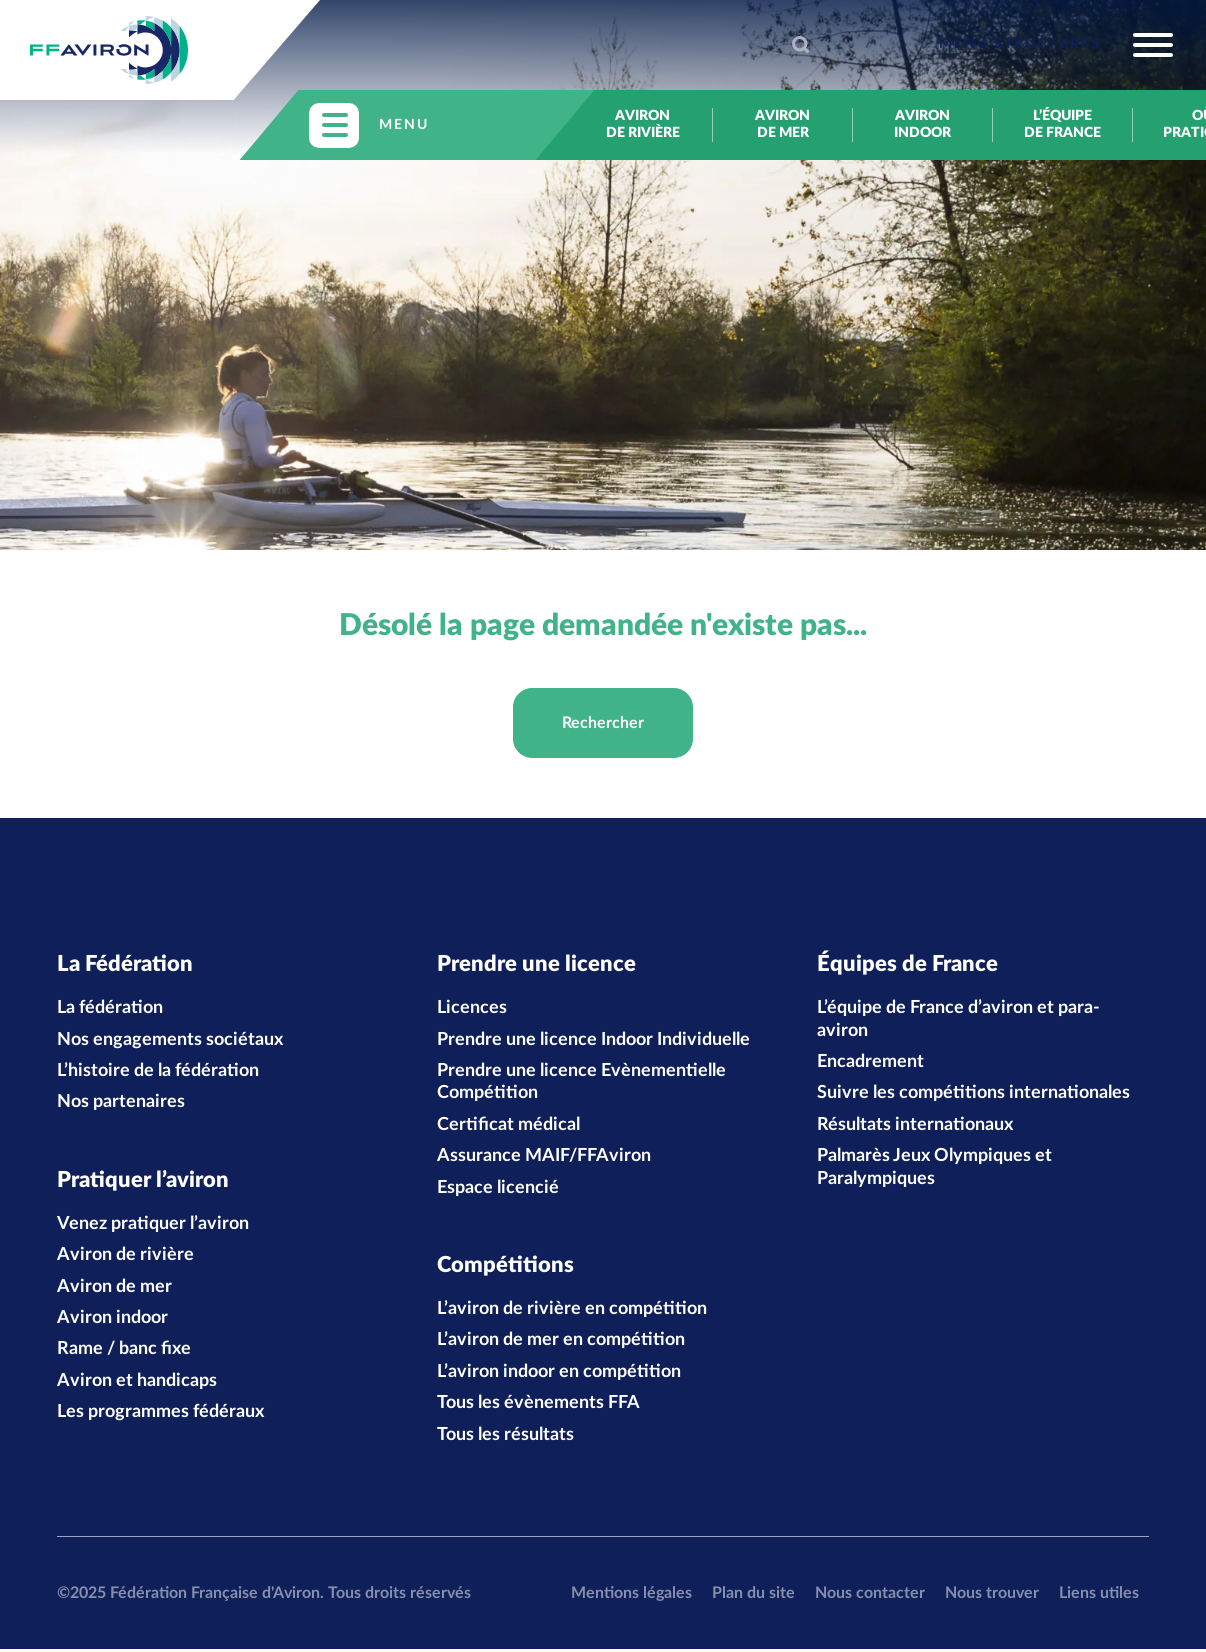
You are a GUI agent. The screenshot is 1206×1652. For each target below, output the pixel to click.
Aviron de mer (782, 124)
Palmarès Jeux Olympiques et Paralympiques (934, 1168)
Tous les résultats (505, 1437)
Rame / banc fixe (124, 1352)
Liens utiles (1099, 1595)
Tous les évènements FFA (538, 1406)
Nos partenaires (121, 1104)
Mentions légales (631, 1595)
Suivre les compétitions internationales (973, 1095)
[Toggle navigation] (1056, 45)
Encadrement (870, 1063)
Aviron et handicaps (137, 1383)
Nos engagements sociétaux (170, 1041)
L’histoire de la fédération (158, 1072)
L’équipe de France (1062, 124)
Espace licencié (498, 1189)
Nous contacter (870, 1595)
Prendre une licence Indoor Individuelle (593, 1041)
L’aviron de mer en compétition (561, 1343)
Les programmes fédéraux (160, 1415)
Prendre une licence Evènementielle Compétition (581, 1083)
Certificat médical (508, 1126)
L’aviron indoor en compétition (559, 1374)
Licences (472, 1009)
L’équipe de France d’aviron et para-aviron (958, 1020)
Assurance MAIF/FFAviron (544, 1157)
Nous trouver (992, 1595)
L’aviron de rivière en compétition (572, 1312)
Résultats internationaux (915, 1126)
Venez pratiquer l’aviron (153, 1226)
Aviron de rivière (643, 124)
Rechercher (603, 723)
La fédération (110, 1009)
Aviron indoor (922, 124)
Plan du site (753, 1595)
